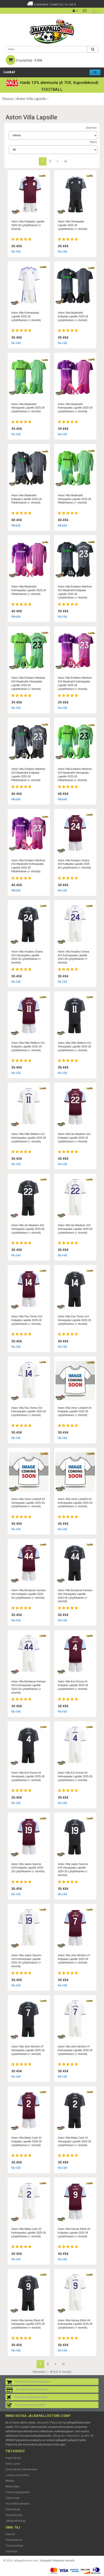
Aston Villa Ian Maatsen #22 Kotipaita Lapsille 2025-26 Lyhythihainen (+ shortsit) (74, 1138)
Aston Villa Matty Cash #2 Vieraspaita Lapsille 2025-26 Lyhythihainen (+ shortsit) (74, 2141)
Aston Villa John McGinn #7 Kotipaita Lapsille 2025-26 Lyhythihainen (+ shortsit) (74, 1959)
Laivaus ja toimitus (17, 2475)
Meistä (10, 2480)
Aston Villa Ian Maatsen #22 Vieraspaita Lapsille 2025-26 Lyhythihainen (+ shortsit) (28, 1229)
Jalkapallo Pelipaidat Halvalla (56, 2560)
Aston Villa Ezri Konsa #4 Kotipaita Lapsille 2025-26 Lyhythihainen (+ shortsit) (73, 1685)
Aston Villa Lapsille (31, 99)
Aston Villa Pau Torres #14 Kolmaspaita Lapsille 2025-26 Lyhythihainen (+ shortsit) (28, 1411)
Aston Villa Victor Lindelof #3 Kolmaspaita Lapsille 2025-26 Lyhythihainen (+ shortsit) (75, 1503)
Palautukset (13, 2509)
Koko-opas (13, 2463)
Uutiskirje (11, 2551)
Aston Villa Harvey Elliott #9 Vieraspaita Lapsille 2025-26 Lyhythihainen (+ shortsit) (28, 2324)
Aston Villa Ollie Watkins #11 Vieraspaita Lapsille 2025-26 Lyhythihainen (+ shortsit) (74, 1046)
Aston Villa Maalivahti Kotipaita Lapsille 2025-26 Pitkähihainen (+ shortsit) (26, 499)
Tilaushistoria (14, 2539)
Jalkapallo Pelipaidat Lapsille (70, 2435)
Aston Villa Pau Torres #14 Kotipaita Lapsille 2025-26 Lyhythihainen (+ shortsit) (26, 1320)
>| (65, 161)
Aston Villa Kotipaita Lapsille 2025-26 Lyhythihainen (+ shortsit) (28, 225)
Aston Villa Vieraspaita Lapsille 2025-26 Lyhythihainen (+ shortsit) (72, 225)
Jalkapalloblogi (15, 2520)
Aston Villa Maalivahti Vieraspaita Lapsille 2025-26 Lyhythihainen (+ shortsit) (28, 408)
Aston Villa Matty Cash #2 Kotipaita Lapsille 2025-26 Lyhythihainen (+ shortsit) (26, 2141)
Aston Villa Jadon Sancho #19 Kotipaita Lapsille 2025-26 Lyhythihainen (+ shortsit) (28, 1868)
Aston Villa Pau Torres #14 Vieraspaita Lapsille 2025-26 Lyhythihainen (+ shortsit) (74, 1320)
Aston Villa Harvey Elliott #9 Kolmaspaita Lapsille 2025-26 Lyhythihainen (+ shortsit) (75, 2324)
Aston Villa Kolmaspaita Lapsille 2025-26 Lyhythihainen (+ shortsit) (26, 316)
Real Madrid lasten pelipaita (32, 2381)
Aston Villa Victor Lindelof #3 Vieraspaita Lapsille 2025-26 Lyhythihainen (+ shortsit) (28, 1503)
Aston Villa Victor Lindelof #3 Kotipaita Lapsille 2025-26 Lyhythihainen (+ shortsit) (74, 1411)
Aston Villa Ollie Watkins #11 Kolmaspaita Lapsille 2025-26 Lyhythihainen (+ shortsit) (28, 1138)
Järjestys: (91, 127)
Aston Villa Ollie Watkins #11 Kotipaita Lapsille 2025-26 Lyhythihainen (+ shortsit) (28, 1046)
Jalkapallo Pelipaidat (49, 2422)
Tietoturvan (13, 2498)
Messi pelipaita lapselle (30, 2404)
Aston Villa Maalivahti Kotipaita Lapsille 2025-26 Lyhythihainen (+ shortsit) (73, 316)
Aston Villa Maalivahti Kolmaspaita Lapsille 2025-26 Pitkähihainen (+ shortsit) (28, 590)
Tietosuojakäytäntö (18, 2492)
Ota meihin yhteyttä (18, 2503)
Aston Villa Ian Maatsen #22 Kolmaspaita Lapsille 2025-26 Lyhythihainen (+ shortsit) (75, 1229)
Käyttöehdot (13, 2458)
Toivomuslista (14, 2545)
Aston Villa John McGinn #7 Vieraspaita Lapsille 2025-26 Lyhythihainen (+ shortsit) (28, 2050)
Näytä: (93, 142)
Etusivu (7, 99)
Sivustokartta (14, 2515)
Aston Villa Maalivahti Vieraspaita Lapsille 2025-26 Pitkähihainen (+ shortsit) (74, 499)
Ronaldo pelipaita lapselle (30, 2397)
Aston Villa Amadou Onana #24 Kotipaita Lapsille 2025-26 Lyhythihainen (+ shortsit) (74, 864)
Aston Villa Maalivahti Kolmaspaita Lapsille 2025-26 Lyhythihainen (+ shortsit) (75, 408)
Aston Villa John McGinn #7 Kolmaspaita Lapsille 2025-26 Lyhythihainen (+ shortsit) (75, 2050)
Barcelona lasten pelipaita (32, 2389)
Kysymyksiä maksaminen (21, 2469)
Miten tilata (12, 2486)
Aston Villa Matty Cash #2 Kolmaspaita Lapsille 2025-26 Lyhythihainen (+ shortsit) (28, 2232)
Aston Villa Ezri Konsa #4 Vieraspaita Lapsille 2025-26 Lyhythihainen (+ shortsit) (28, 1776)
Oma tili (10, 2534)
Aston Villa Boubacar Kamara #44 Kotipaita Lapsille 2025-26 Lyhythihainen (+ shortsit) (28, 1594)
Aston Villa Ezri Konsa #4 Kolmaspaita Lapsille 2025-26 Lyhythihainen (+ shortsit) (75, 1776)
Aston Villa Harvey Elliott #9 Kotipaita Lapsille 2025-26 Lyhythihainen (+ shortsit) (74, 2232)
